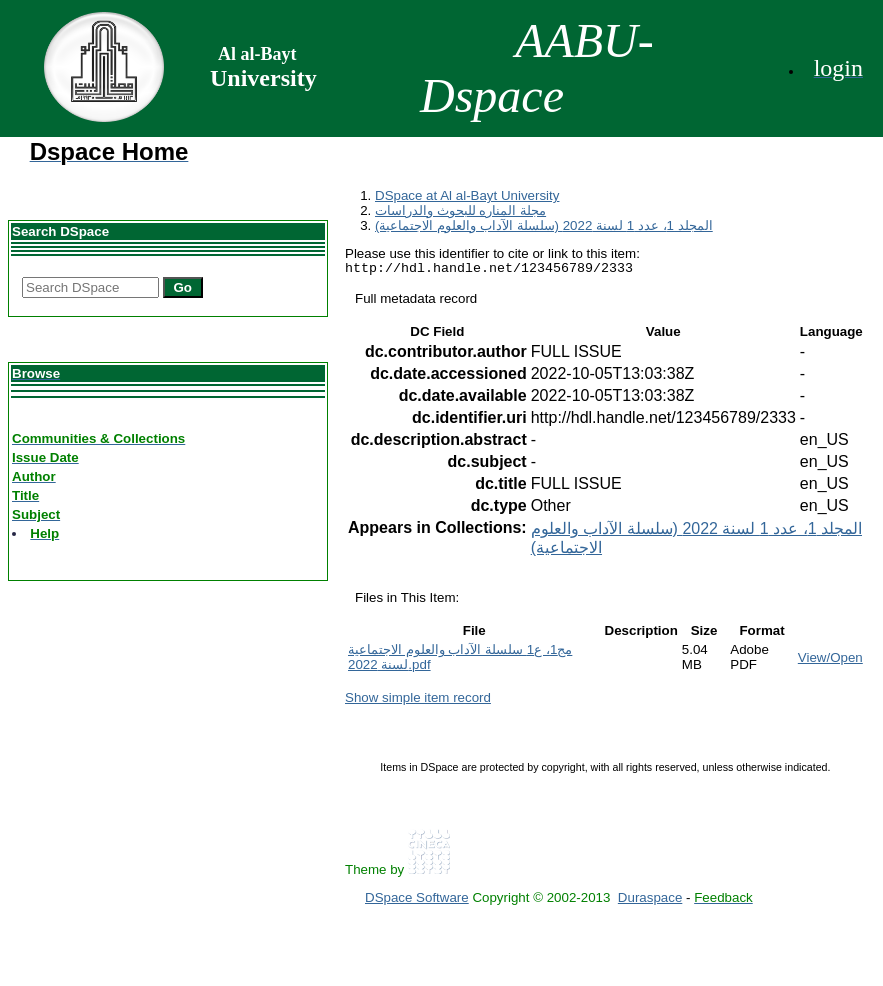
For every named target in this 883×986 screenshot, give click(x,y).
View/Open (830, 660)
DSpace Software (417, 900)
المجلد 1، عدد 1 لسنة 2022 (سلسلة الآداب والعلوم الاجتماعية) (544, 225)
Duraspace (650, 900)
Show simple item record (418, 700)
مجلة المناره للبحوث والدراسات (460, 210)
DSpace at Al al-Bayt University (467, 195)
